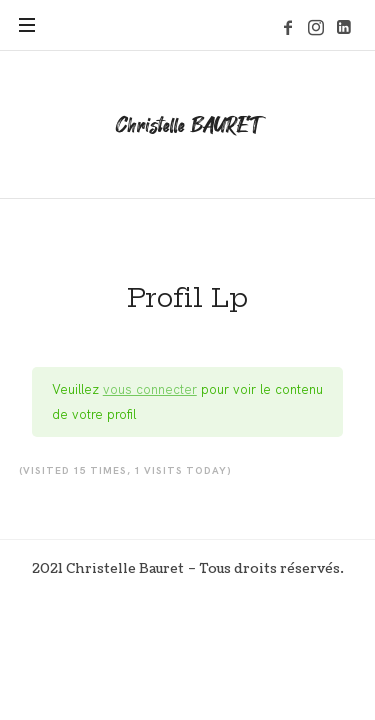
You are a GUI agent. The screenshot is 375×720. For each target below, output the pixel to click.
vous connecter (150, 389)
